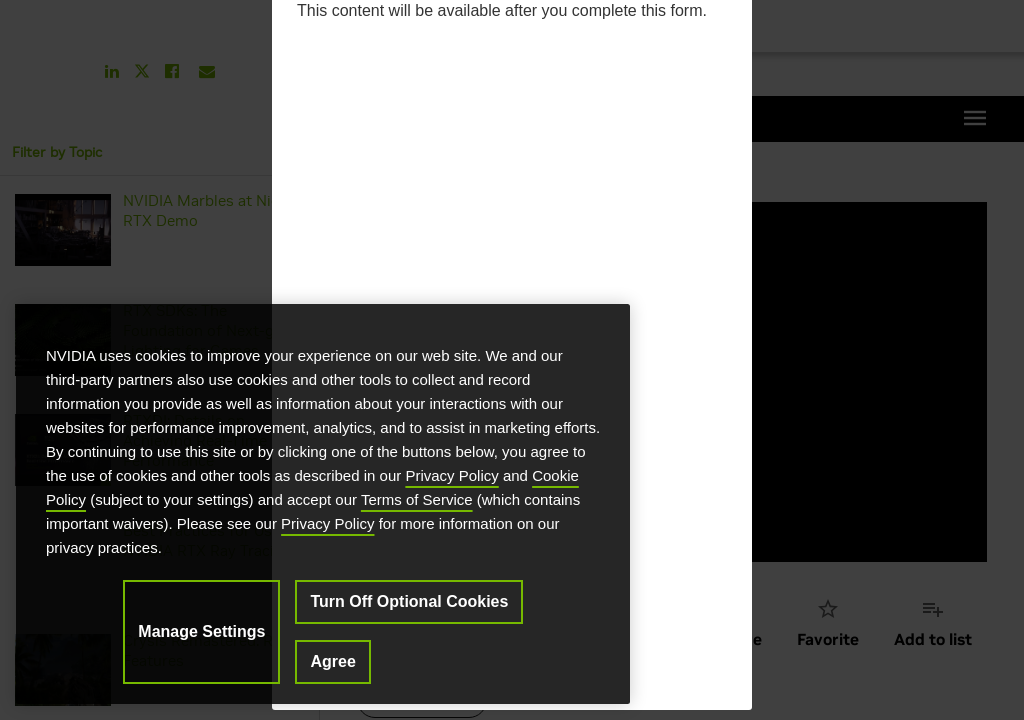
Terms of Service (417, 499)
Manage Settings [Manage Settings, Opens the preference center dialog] (201, 631)
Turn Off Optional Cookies (409, 601)
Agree (332, 661)
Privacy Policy (451, 475)
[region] (323, 504)
